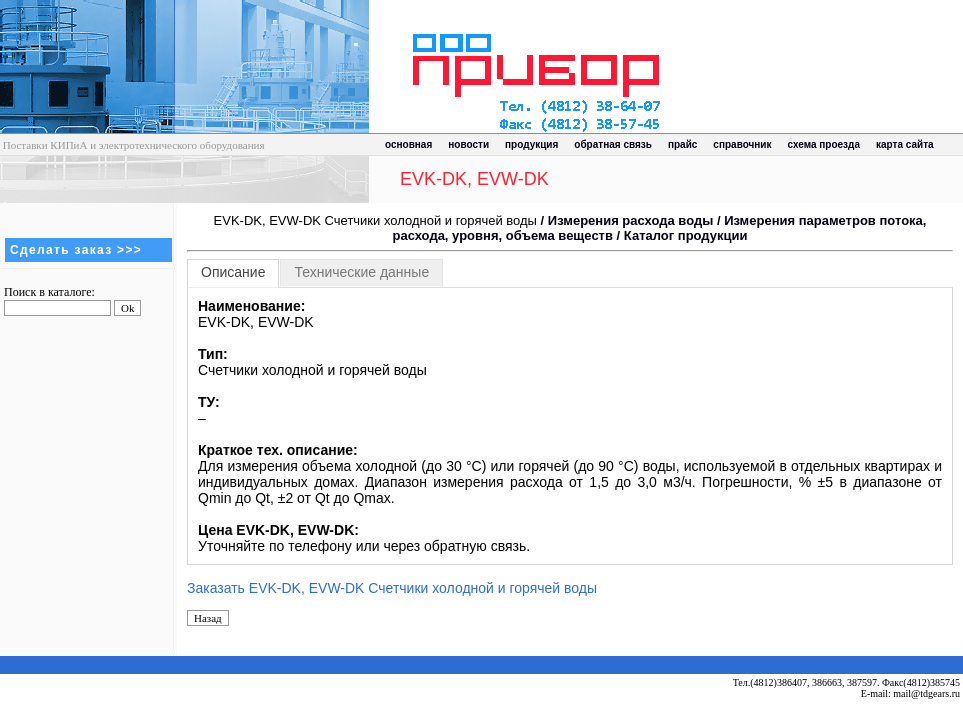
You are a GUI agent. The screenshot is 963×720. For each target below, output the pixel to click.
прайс (682, 144)
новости (468, 144)
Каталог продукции (686, 235)
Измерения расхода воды (630, 220)
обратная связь (613, 144)
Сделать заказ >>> (76, 250)
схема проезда (824, 144)
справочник (742, 144)
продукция (531, 144)
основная (408, 144)
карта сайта (905, 144)
